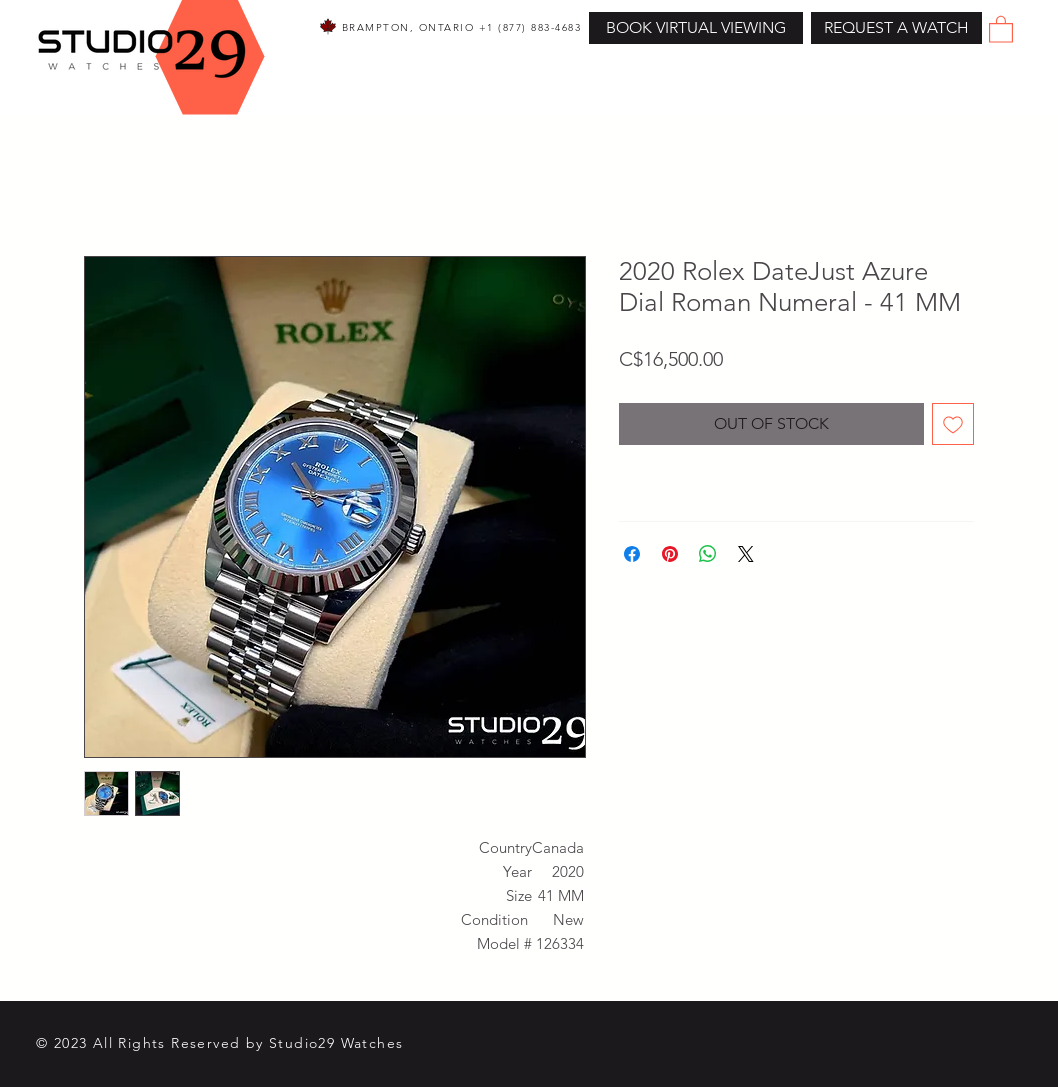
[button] (896, 28)
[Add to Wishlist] (953, 424)
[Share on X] (746, 554)
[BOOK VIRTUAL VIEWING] (696, 28)
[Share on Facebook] (632, 554)
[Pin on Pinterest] (670, 554)
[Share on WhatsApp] (708, 554)
